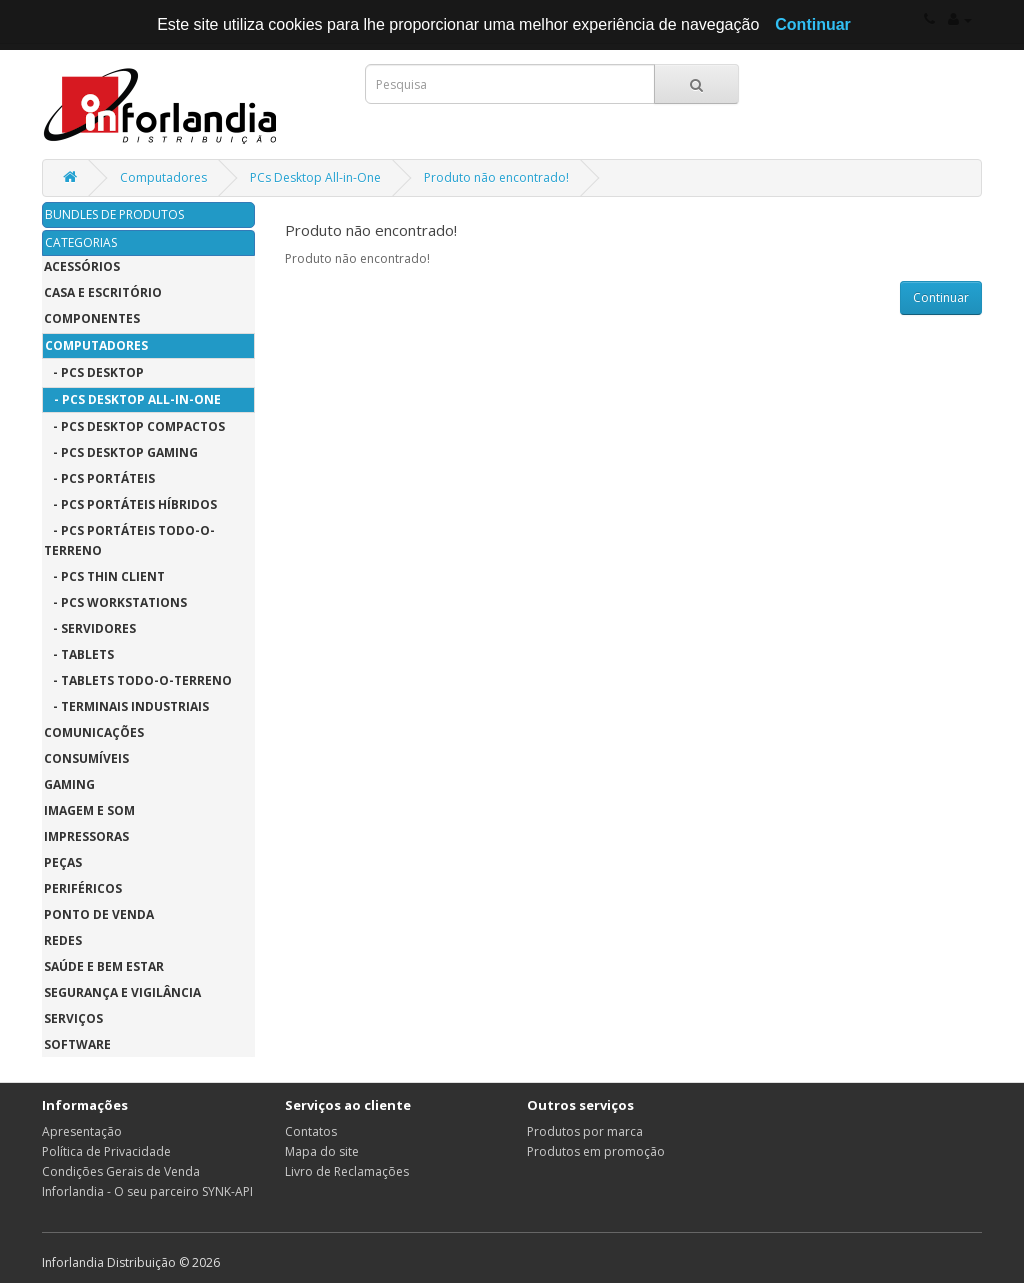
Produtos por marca (585, 1131)
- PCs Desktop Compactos (134, 426)
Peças (63, 862)
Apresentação (82, 1131)
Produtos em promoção (596, 1151)
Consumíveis (86, 758)
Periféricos (83, 888)
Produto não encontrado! (496, 177)
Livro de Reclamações (347, 1171)
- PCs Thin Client (104, 576)
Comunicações (94, 732)
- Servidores (90, 628)
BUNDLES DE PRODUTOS (114, 214)
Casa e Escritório (103, 292)
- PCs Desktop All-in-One (133, 399)
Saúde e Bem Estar (104, 966)
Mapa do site (322, 1151)
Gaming (69, 784)
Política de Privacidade (106, 1151)
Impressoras (86, 836)
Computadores (163, 177)
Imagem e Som (89, 810)
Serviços (73, 1018)
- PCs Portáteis (99, 478)
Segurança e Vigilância (122, 992)
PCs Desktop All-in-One (315, 177)
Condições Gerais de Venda (121, 1171)
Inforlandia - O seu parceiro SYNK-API (147, 1191)
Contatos (311, 1131)
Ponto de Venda (99, 914)
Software (77, 1044)
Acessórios (82, 266)
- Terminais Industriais (126, 706)
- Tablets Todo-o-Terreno (138, 680)
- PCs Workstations (115, 602)
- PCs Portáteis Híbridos (130, 504)
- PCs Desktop (94, 372)
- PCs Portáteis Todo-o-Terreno (129, 540)
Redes (63, 940)
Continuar (941, 297)
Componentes (92, 318)
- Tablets (79, 654)
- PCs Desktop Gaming (121, 452)
